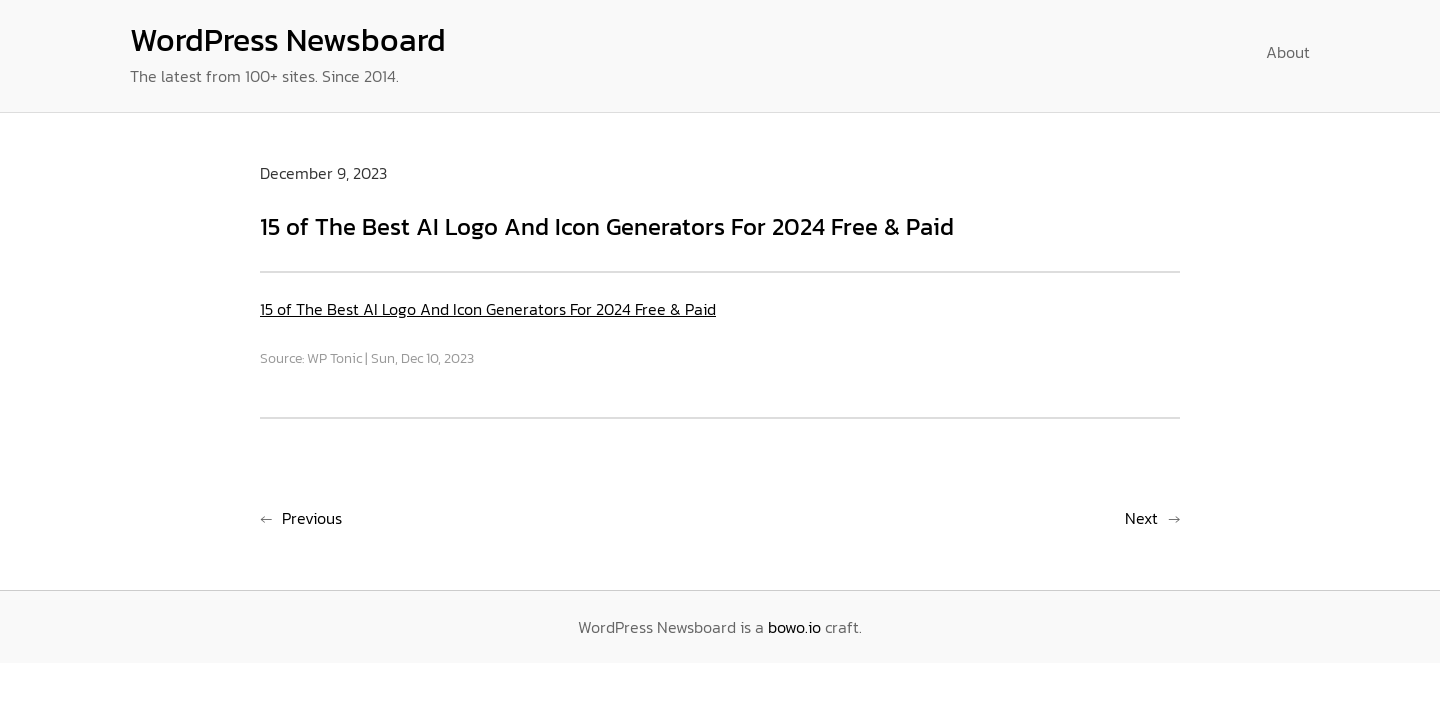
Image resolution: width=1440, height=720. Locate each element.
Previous (312, 518)
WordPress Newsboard (288, 40)
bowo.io (794, 627)
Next (1141, 518)
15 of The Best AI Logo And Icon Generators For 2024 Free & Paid (488, 309)
